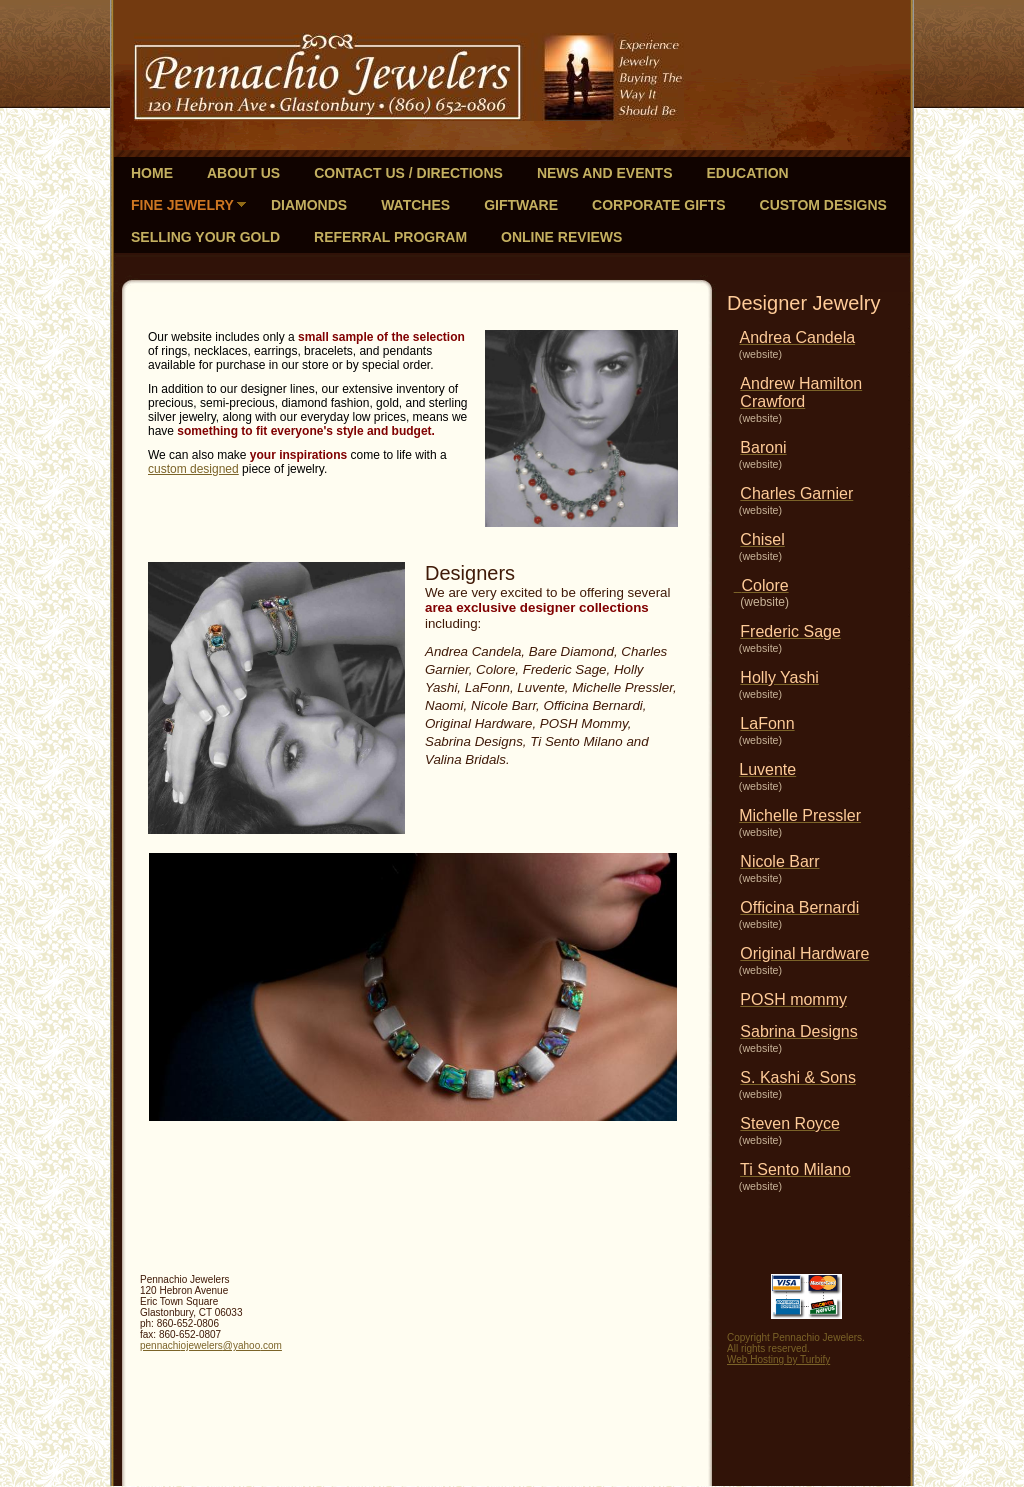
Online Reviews (561, 237)
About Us (243, 173)
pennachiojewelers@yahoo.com (211, 1345)
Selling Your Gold (205, 237)
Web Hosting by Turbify (778, 1359)
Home (152, 173)
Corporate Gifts (659, 205)
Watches (415, 205)
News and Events (605, 173)
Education (747, 173)
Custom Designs (823, 205)
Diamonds (309, 205)
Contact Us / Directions (408, 173)
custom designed (193, 469)
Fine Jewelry (182, 205)
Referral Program (390, 237)
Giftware (521, 205)
